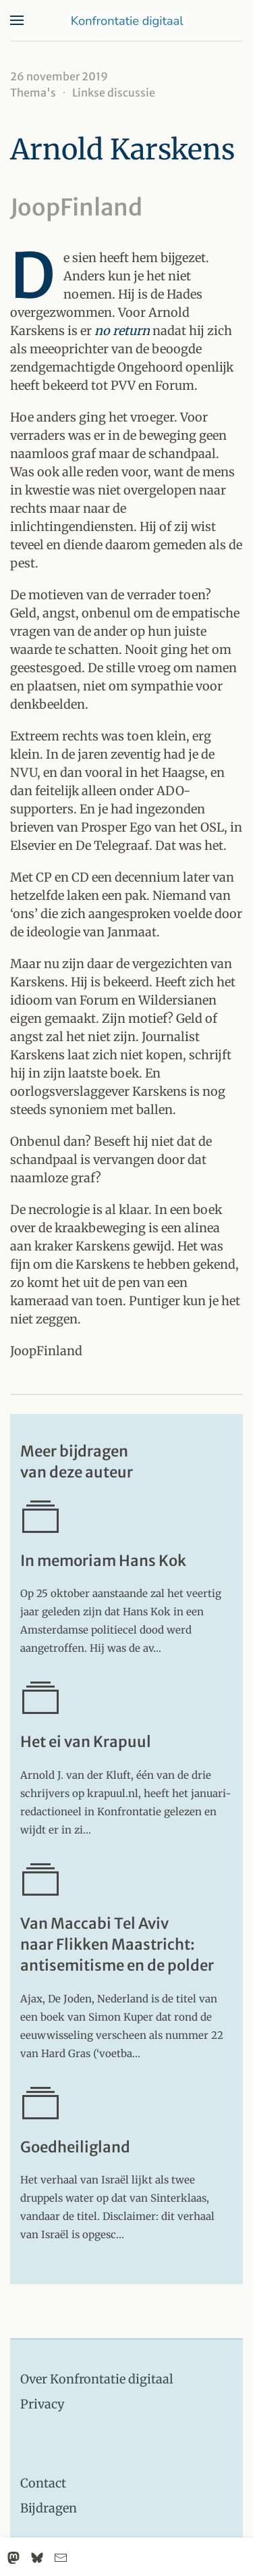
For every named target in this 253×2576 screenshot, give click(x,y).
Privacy (42, 2404)
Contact (43, 2483)
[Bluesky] (37, 2558)
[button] (17, 20)
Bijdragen (48, 2508)
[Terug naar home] (127, 20)
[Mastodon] (13, 2558)
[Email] (60, 2558)
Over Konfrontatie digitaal (96, 2379)
